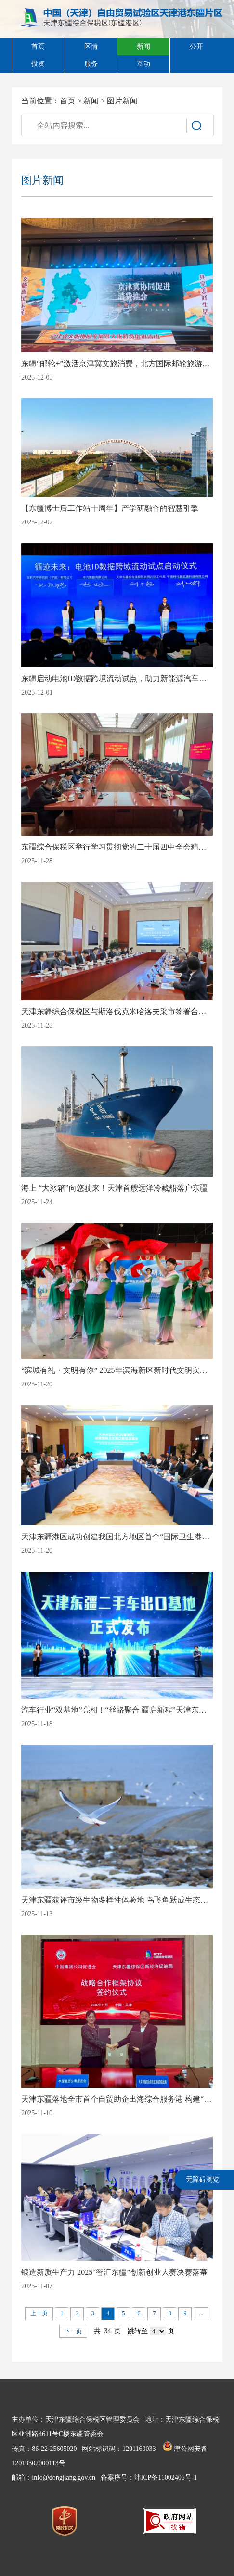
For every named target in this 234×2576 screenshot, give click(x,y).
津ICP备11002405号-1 (165, 2477)
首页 (67, 101)
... (201, 2313)
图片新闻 (122, 101)
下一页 (73, 2331)
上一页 (39, 2313)
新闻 (91, 101)
